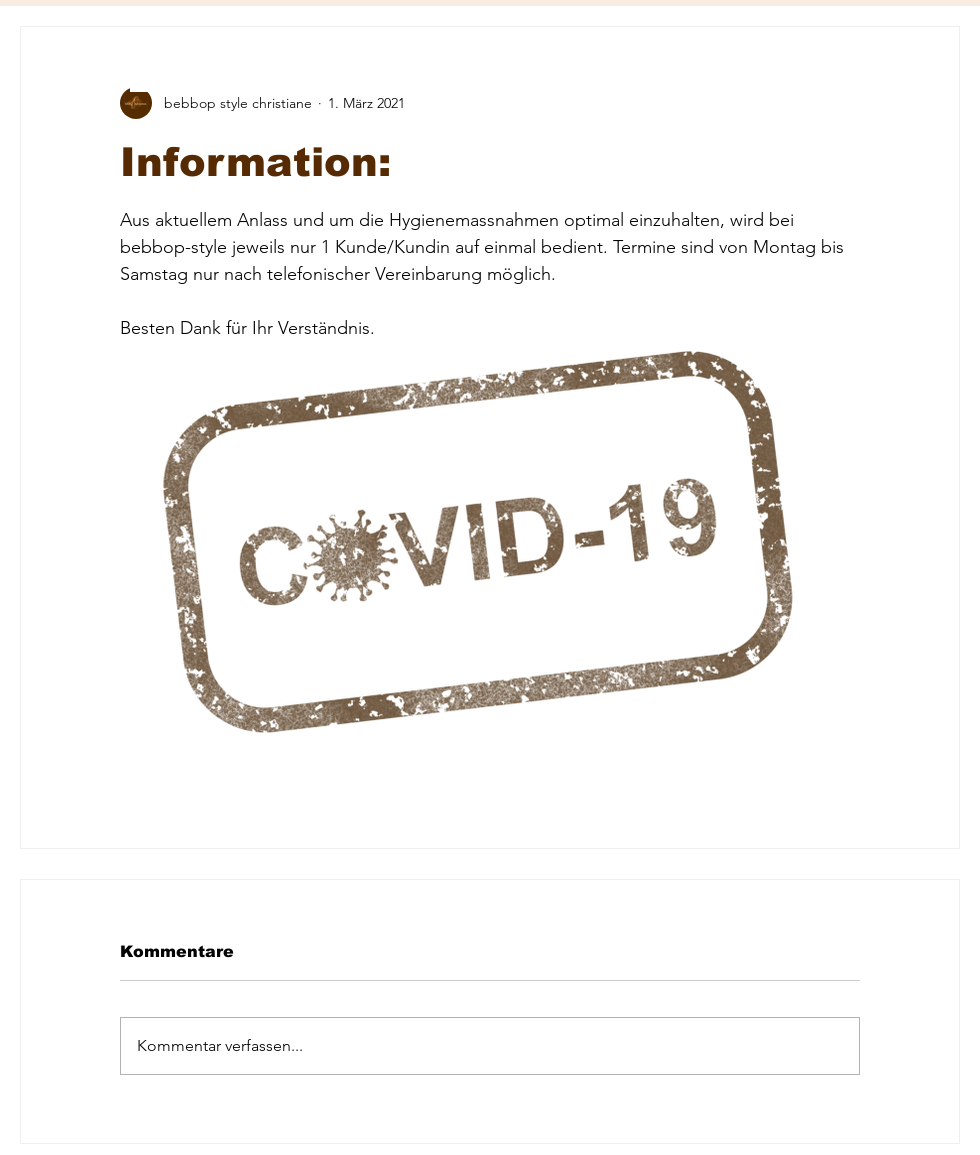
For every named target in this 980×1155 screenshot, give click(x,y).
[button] (149, 76)
